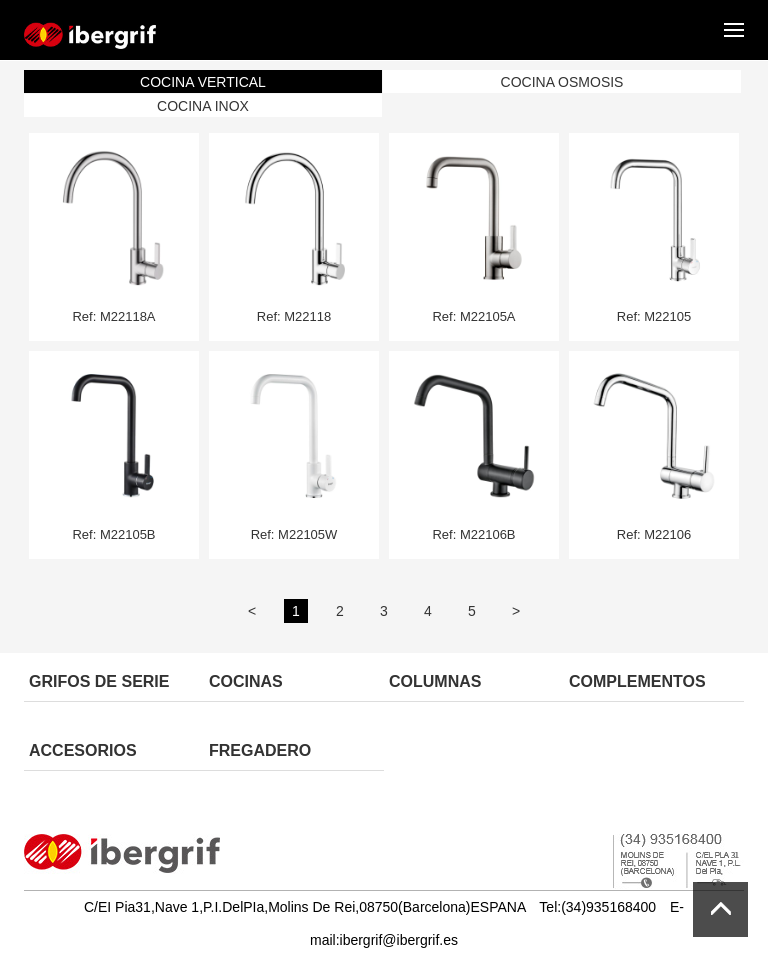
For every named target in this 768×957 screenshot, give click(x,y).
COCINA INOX (203, 106)
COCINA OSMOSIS (562, 82)
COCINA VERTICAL (203, 82)
